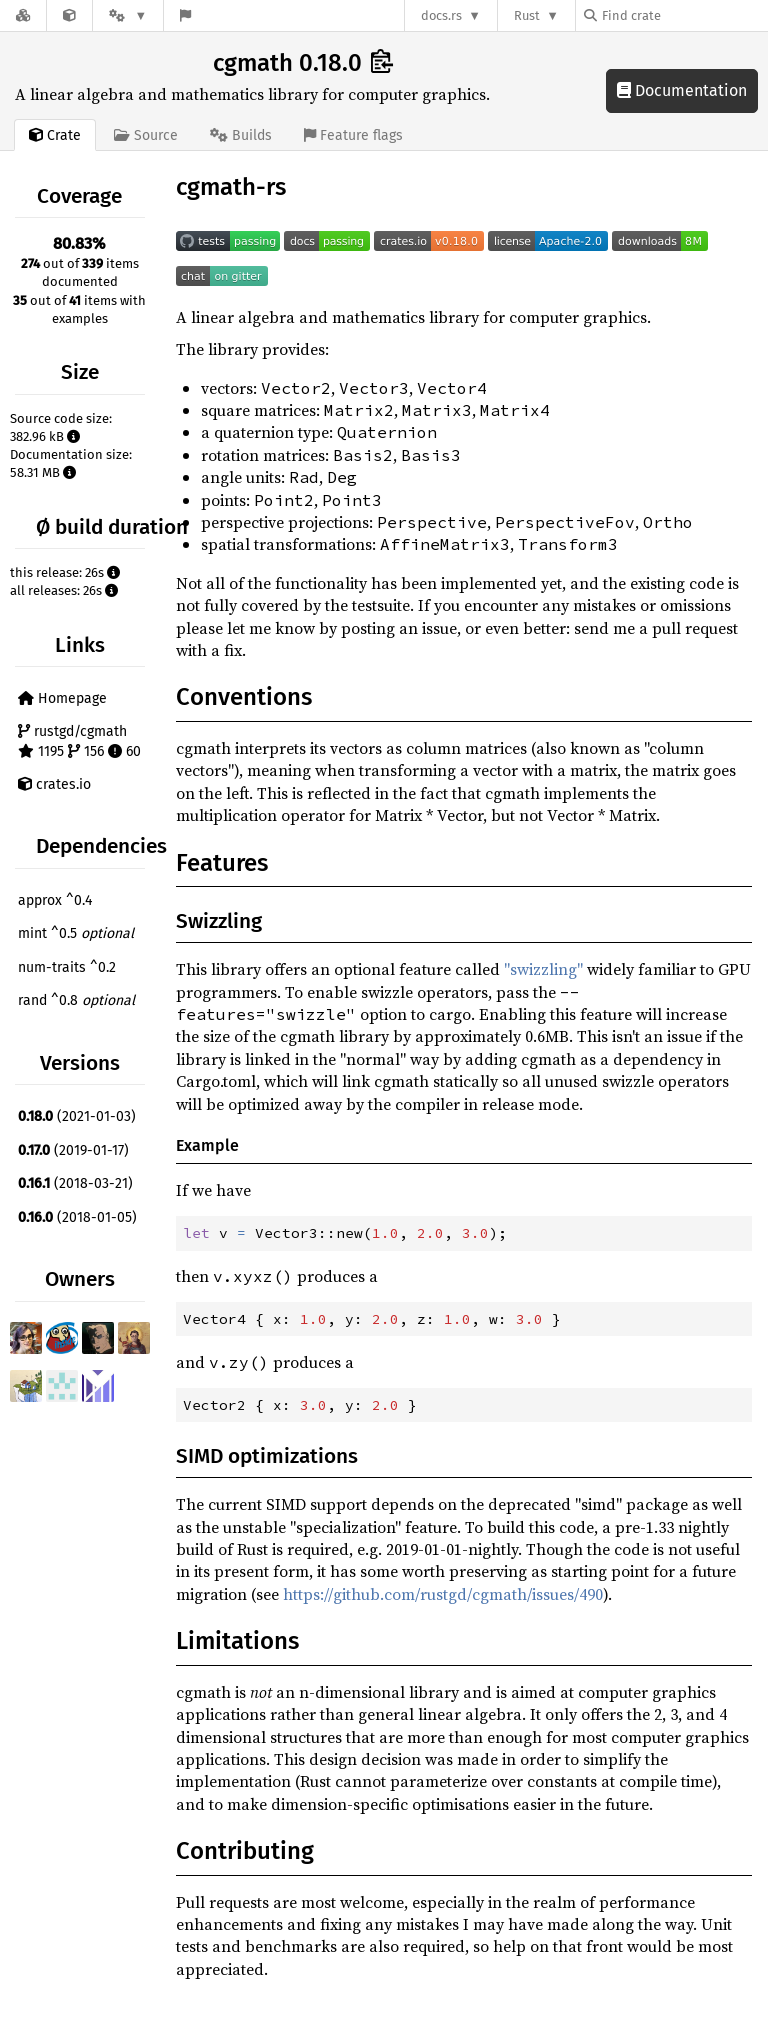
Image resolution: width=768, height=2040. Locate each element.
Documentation (682, 90)
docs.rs (441, 15)
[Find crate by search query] (684, 15)
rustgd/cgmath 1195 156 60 (79, 741)
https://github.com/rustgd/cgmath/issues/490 (443, 1594)
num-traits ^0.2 (67, 967)
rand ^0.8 (76, 1000)
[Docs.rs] (23, 15)
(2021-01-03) (77, 1116)
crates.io (54, 784)
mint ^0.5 (76, 933)
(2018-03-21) (75, 1183)
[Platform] (128, 15)
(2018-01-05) (77, 1217)
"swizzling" (543, 969)
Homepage (62, 698)
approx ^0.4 (55, 900)
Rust (527, 15)
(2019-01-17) (73, 1150)
